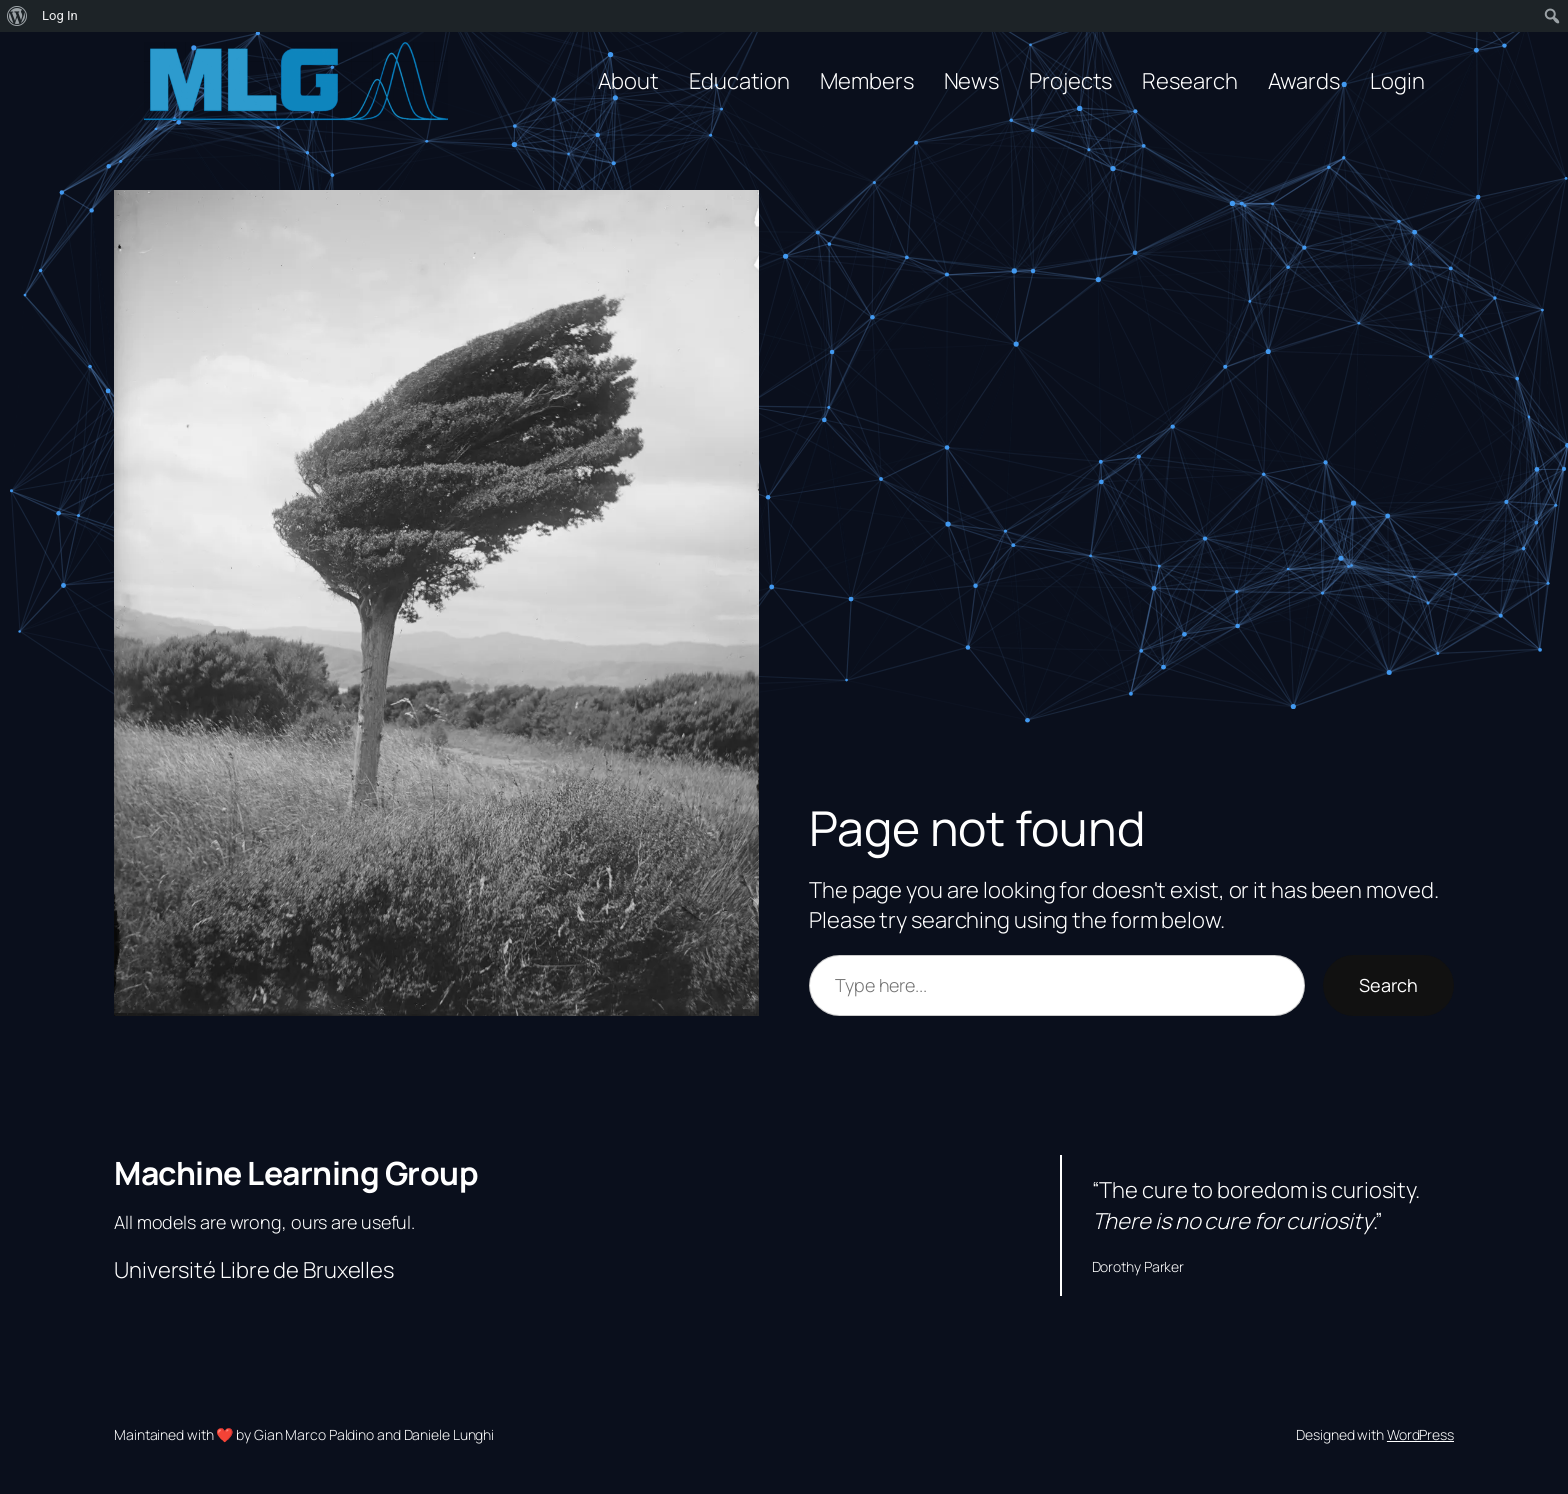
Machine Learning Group (296, 1173)
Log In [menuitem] (60, 15)
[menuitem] (17, 16)
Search (1388, 985)
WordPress (1420, 1434)
